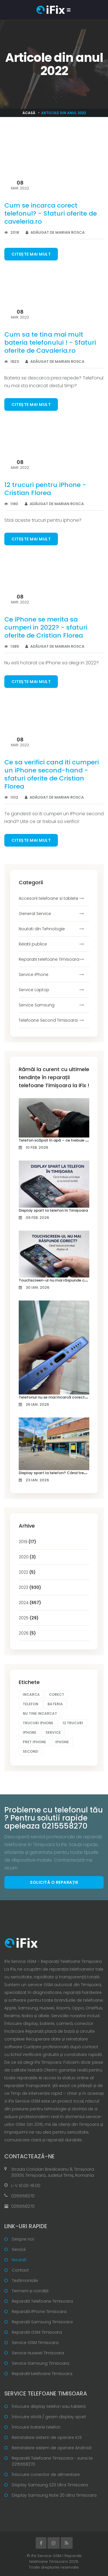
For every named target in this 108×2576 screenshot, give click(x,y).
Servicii (19, 2249)
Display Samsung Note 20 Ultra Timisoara (54, 2495)
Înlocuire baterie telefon (36, 2427)
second (30, 1751)
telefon (30, 1704)
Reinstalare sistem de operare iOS (47, 2437)
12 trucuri (72, 1722)
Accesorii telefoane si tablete (48, 898)
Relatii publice (33, 944)
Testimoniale (25, 2280)
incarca (31, 1694)
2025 (29, 1618)
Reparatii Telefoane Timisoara (42, 2301)
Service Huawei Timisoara (38, 2353)
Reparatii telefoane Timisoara (49, 959)
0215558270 (23, 2196)
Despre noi (23, 2239)
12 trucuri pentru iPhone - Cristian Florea (45, 488)
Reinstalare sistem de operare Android (51, 2448)
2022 (27, 1572)
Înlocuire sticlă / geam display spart (49, 2417)
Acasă (28, 112)
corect (56, 1694)
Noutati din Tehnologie (42, 929)
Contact (20, 2270)
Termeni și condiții (30, 2291)
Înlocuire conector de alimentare (46, 2474)
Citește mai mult (31, 254)
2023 (30, 1587)
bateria (55, 1704)
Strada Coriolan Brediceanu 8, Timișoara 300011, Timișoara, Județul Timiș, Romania (52, 2172)
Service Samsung (36, 1005)
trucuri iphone (38, 1722)
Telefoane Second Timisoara (48, 1020)
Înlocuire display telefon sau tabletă (49, 2406)
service (53, 1732)
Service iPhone (33, 974)
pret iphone (34, 1741)
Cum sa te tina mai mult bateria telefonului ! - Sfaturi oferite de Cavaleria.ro (50, 342)
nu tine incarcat (40, 1713)
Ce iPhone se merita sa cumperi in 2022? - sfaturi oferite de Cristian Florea (45, 627)
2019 (27, 1542)
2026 (27, 1633)
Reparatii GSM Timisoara (37, 2332)
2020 (27, 1557)
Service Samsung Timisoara (40, 2363)
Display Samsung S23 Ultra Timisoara (50, 2485)
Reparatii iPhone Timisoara (39, 2311)
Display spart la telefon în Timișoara (53, 1210)
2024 (30, 1603)
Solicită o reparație (54, 1882)
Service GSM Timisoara (35, 2342)
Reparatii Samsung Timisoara (42, 2322)
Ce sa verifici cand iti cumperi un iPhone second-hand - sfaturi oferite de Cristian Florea (51, 774)
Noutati (19, 2260)
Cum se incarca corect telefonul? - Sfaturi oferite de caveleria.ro (50, 213)
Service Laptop (34, 990)
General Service (35, 913)
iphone (29, 1732)
